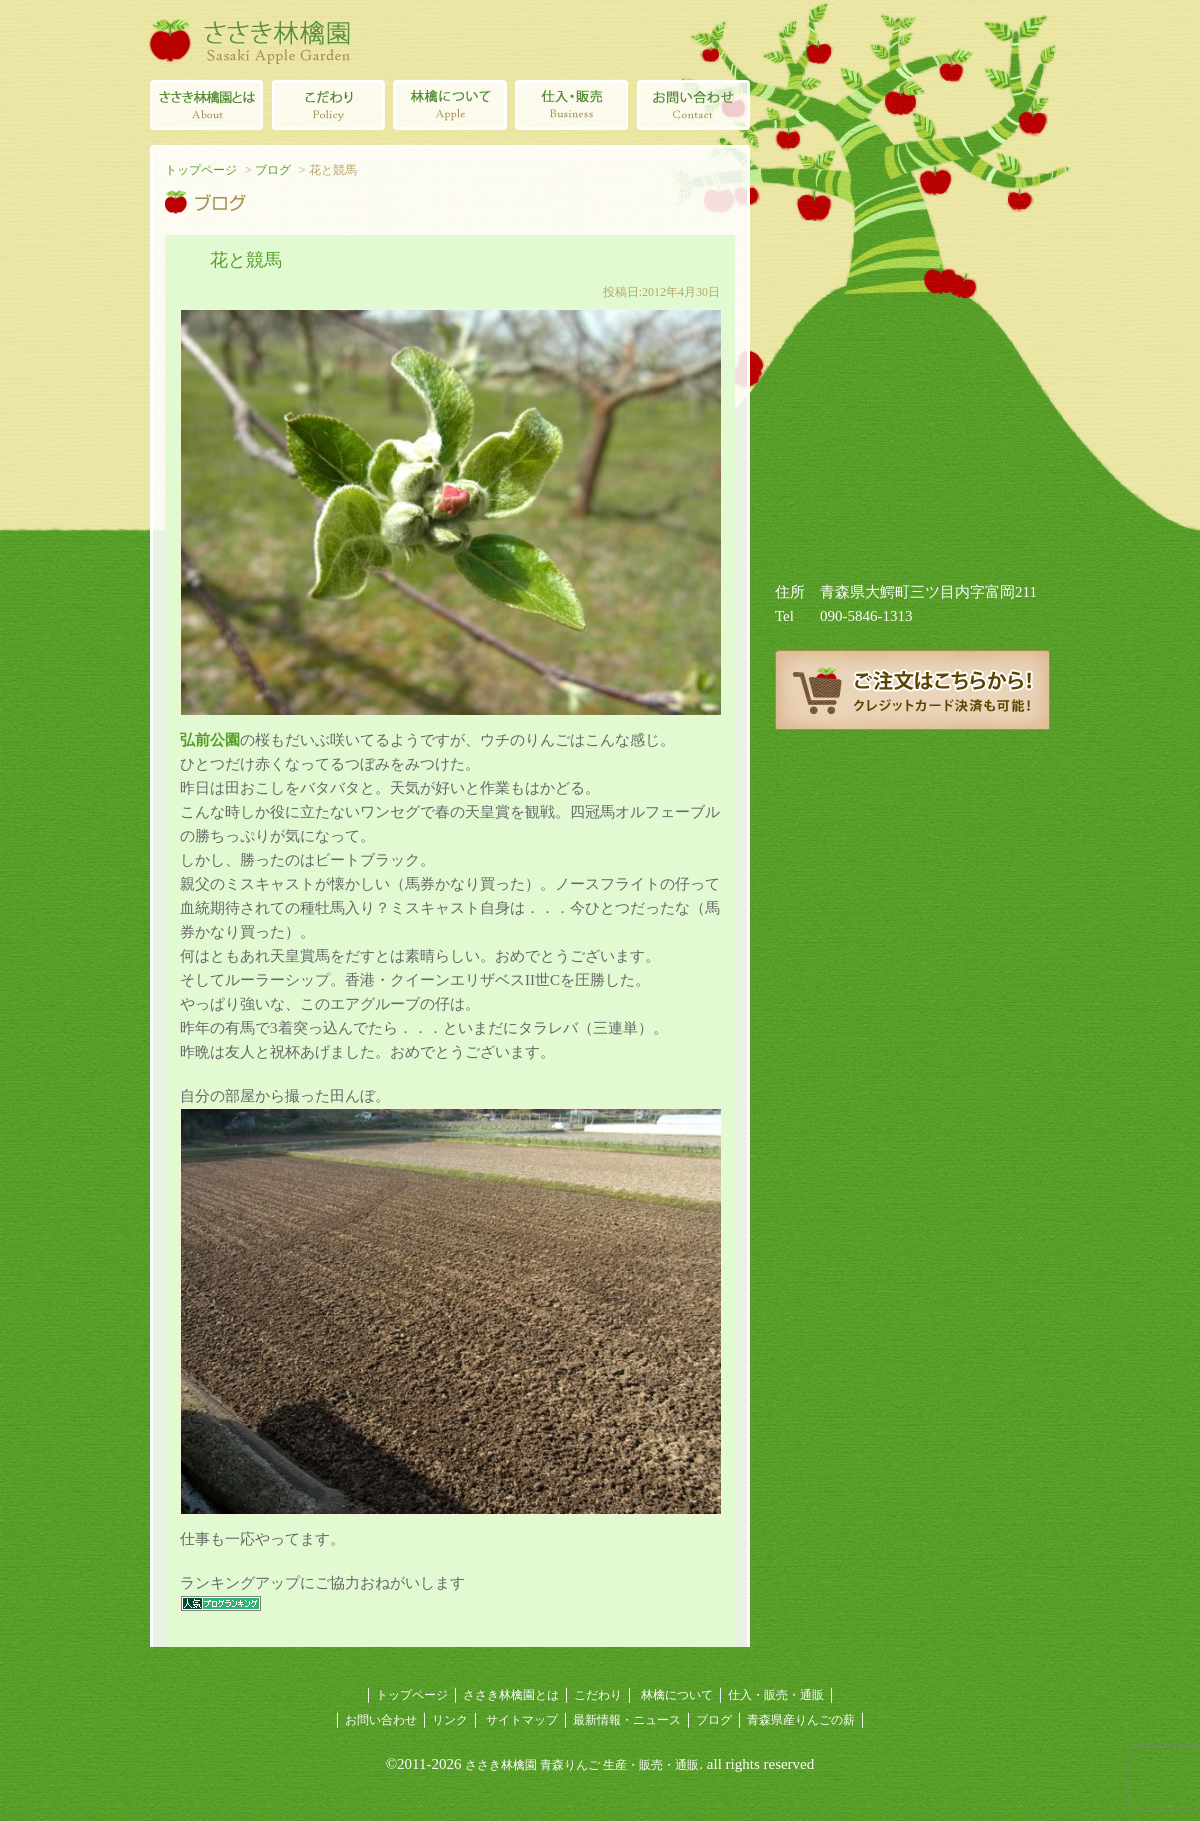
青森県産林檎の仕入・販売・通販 (572, 105)
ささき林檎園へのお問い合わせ (694, 105)
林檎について (450, 105)
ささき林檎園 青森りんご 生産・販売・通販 (582, 1765)
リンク (450, 1720)
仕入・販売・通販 (776, 1695)
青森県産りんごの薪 (912, 890)
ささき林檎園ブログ (912, 800)
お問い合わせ (381, 1720)
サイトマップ (522, 1720)
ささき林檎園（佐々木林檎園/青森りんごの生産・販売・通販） (250, 40)
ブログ (273, 170)
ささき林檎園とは (206, 105)
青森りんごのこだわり (328, 105)
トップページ (201, 170)
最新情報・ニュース (627, 1720)
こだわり (598, 1695)
